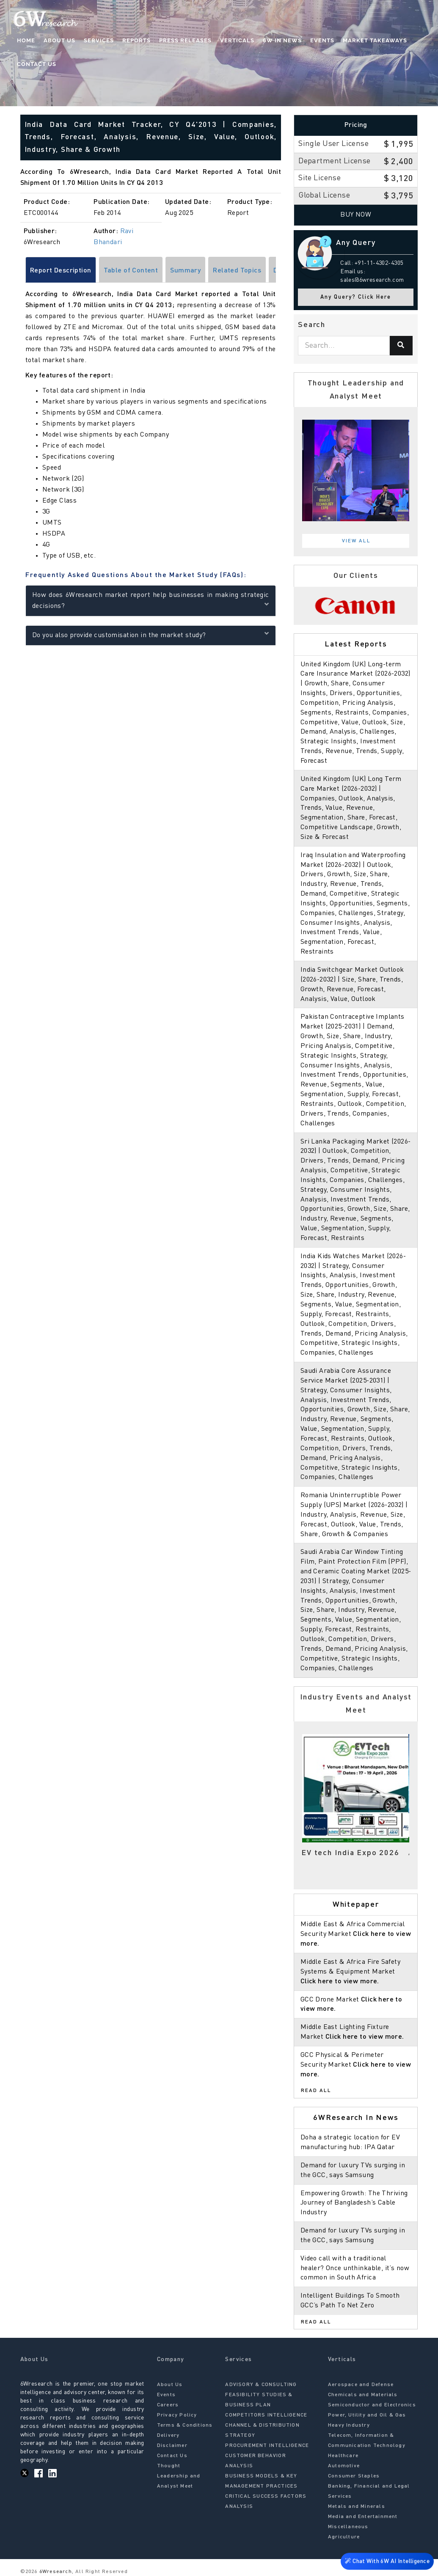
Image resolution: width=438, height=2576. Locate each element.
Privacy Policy (177, 2415)
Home (26, 40)
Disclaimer (172, 2445)
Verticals (237, 40)
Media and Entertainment (363, 2516)
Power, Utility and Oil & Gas (367, 2415)
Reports (136, 40)
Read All (316, 2090)
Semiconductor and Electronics (372, 2405)
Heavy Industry (349, 2425)
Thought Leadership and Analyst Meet (179, 2476)
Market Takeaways (375, 40)
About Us (59, 40)
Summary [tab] (185, 270)
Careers (168, 2405)
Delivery (168, 2435)
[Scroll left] (24, 270)
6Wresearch (55, 2571)
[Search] (401, 345)
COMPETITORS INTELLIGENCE (266, 2415)
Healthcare (343, 2455)
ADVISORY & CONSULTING (261, 2384)
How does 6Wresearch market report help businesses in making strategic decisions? (150, 601)
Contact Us (36, 64)
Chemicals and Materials (363, 2394)
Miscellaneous (348, 2526)
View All (356, 541)
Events (322, 40)
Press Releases (185, 40)
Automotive (344, 2466)
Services (99, 40)
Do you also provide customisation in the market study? (150, 634)
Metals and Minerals (356, 2506)
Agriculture (344, 2537)
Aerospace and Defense (361, 2384)
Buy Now (355, 215)
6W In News (282, 40)
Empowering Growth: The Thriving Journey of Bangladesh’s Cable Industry (354, 2203)
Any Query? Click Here (355, 297)
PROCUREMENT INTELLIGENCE (267, 2445)
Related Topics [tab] (237, 270)
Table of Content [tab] (131, 270)
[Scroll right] (277, 270)
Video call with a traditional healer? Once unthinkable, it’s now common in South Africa (354, 2268)
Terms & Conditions (185, 2425)
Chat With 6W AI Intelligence (387, 2562)
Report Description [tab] (60, 270)
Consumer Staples (354, 2476)
